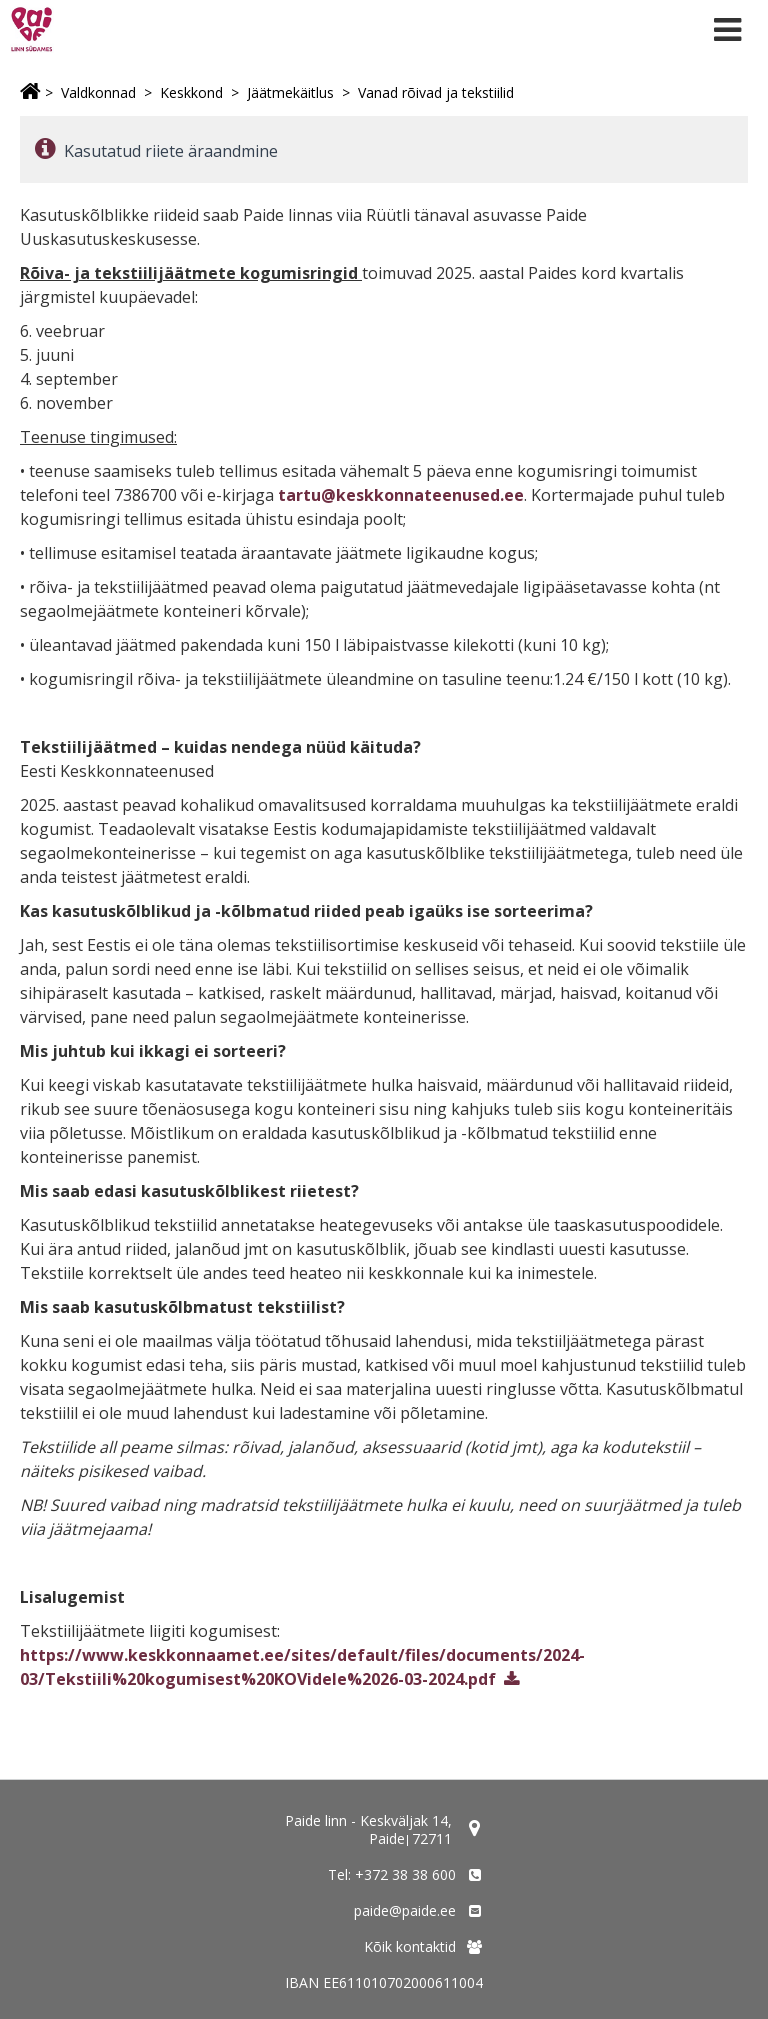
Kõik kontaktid (410, 1946)
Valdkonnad (98, 92)
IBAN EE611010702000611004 (384, 1982)
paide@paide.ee (405, 1910)
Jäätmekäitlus (290, 92)
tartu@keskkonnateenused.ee (401, 495)
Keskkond (191, 92)
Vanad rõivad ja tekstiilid (436, 92)
